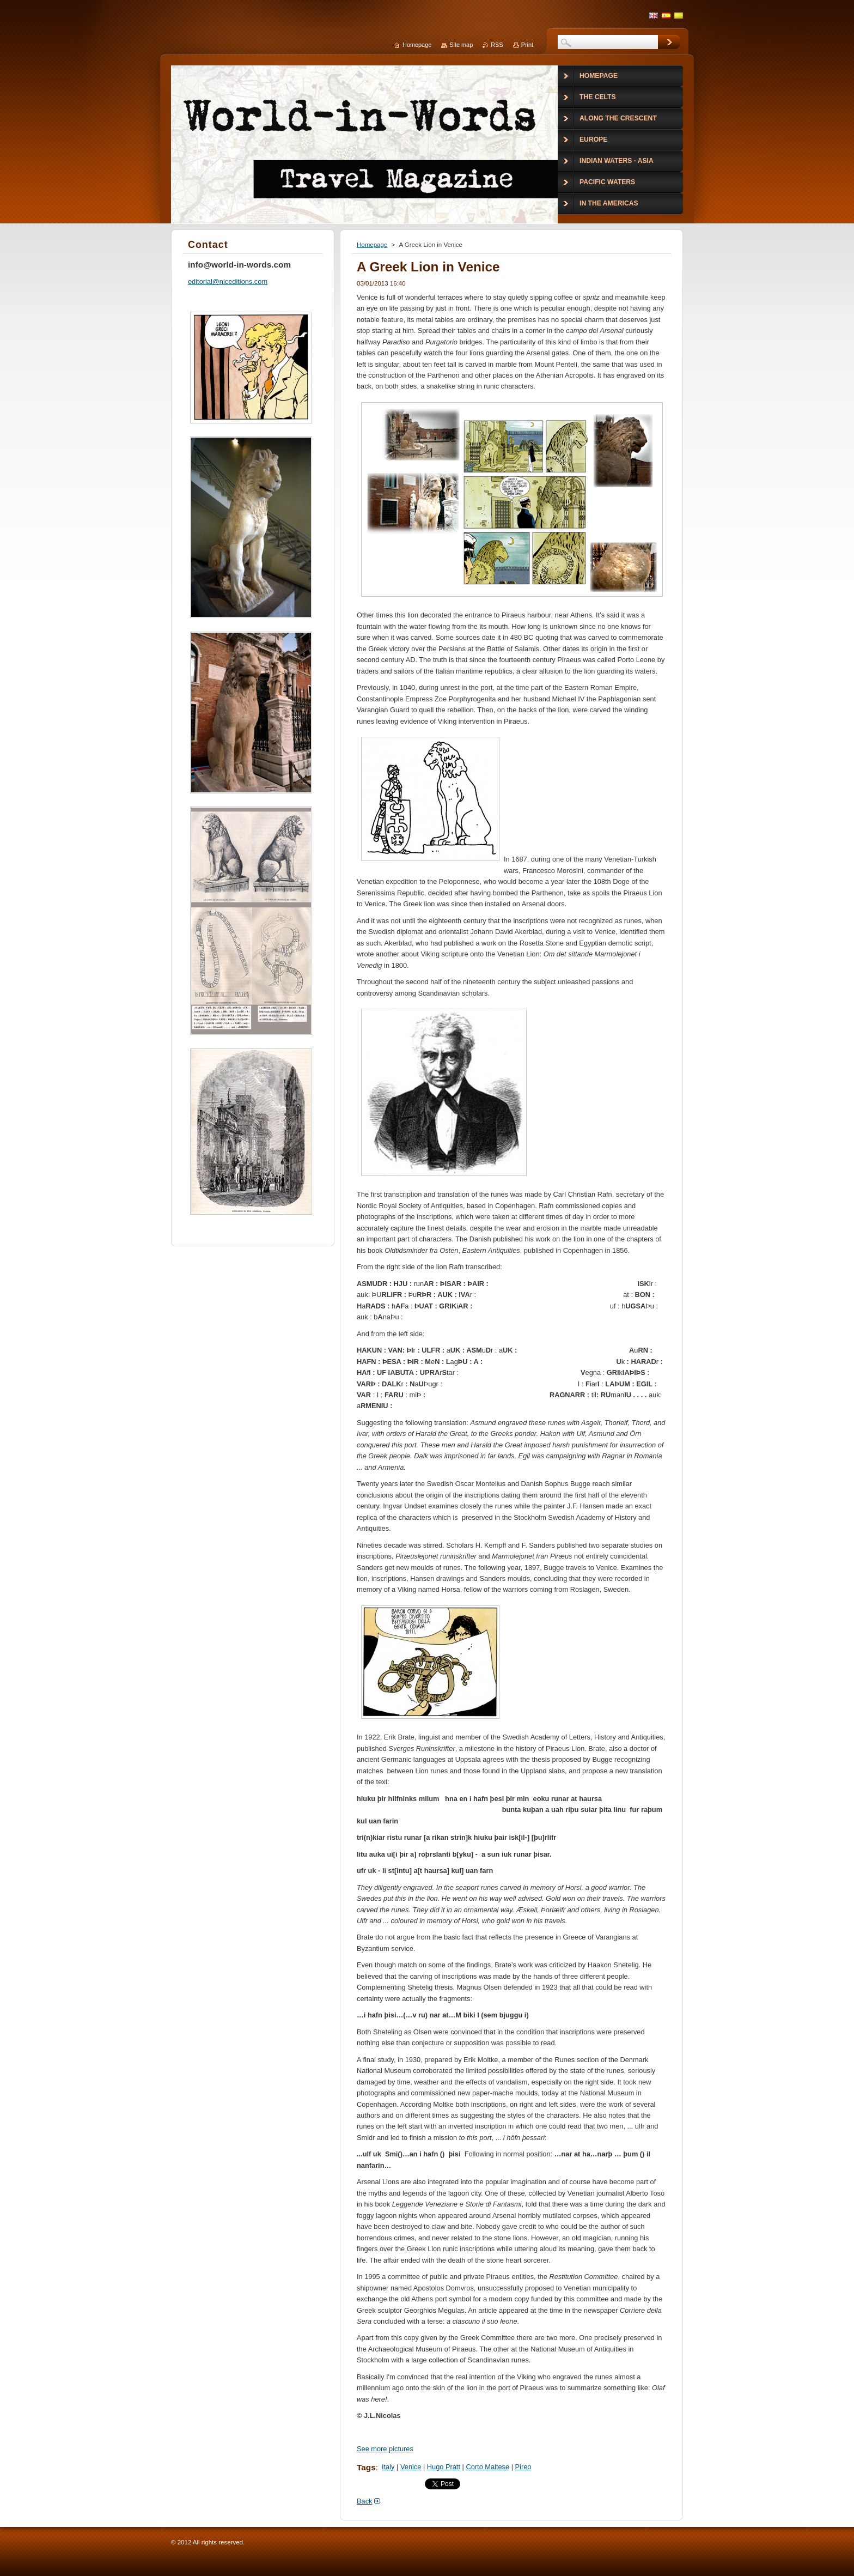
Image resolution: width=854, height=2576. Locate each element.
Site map (461, 44)
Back (364, 2501)
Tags (366, 2467)
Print (527, 44)
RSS (497, 44)
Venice (410, 2467)
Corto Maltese (487, 2467)
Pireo (523, 2467)
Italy (388, 2467)
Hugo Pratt (443, 2467)
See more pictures (385, 2449)
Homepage (372, 244)
